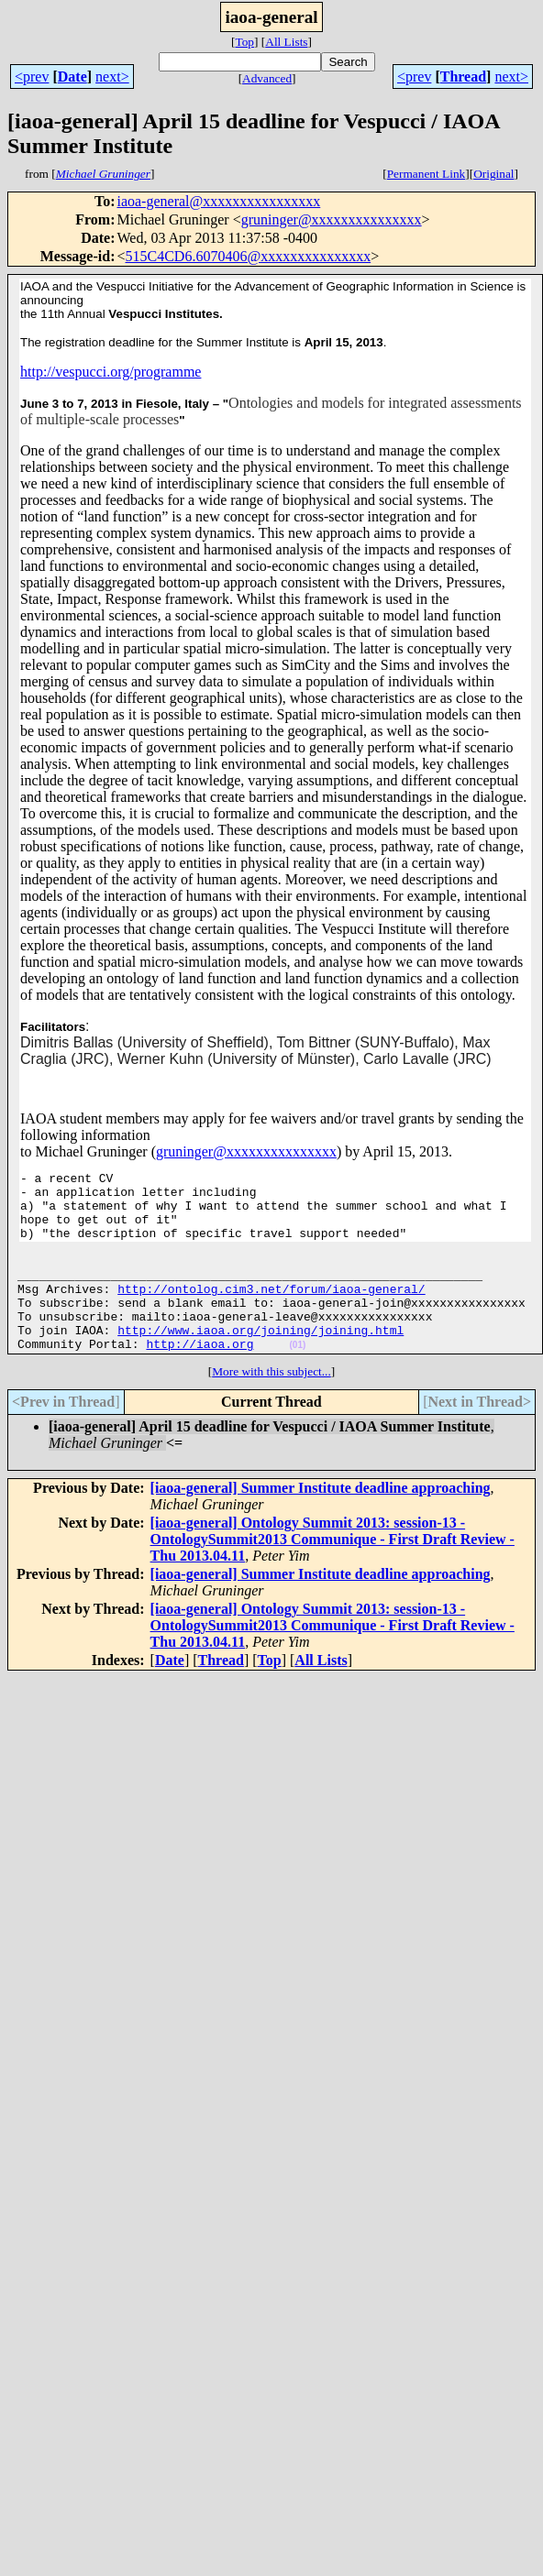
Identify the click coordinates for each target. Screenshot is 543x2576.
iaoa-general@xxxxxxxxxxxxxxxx (218, 201)
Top (244, 42)
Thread (463, 76)
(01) (297, 1378)
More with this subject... (271, 1404)
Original (493, 174)
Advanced (267, 78)
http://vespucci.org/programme (110, 371)
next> (112, 76)
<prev (32, 76)
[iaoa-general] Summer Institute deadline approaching (320, 1521)
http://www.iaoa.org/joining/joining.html (260, 1360)
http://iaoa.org (199, 1376)
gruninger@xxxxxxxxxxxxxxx (331, 219)
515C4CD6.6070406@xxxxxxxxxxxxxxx (248, 256)
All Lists (286, 42)
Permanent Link (426, 174)
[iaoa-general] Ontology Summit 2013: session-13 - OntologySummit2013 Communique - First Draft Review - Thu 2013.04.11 (332, 1572)
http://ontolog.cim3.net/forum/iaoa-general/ (271, 1310)
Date (72, 76)
